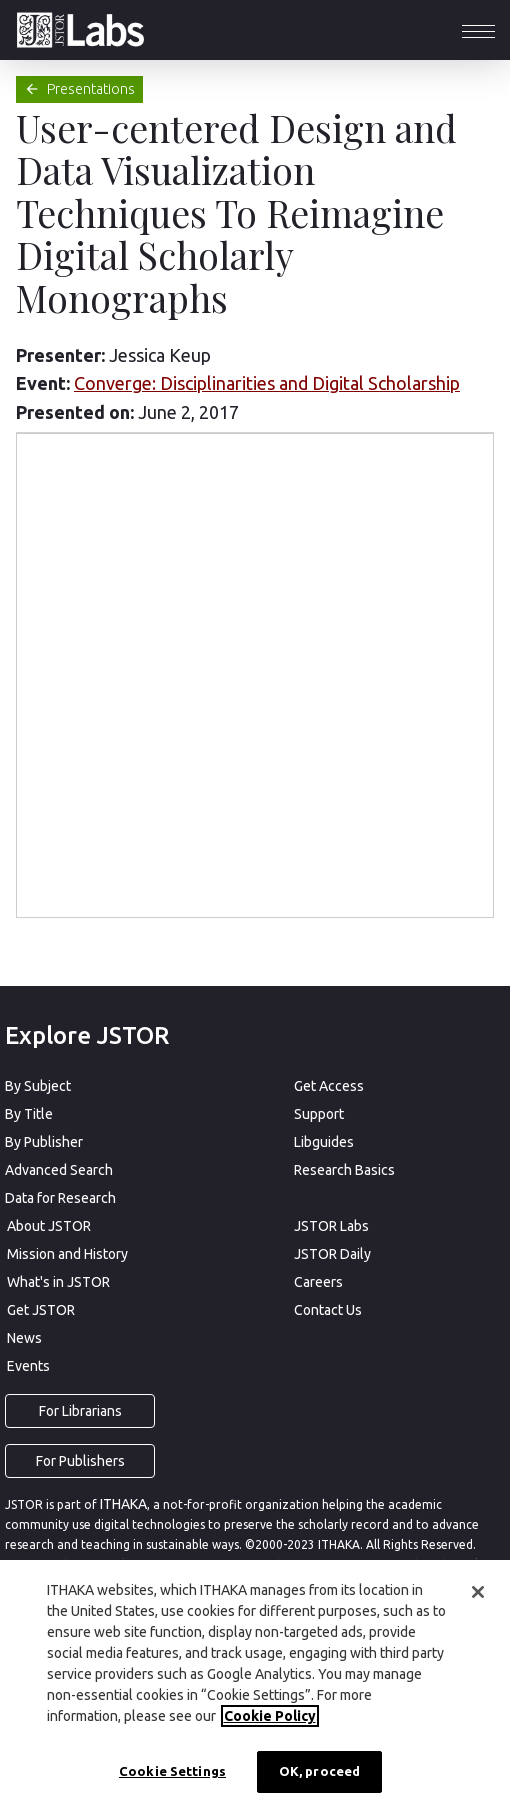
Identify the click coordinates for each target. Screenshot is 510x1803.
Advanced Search (59, 1170)
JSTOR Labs (331, 1226)
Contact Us (328, 1310)
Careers (318, 1282)
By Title (29, 1114)
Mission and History (67, 1254)
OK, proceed (319, 1771)
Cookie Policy (270, 1716)
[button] (478, 30)
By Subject (38, 1086)
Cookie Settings (172, 1771)
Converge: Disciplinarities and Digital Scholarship (267, 383)
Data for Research (60, 1198)
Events (28, 1366)
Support (319, 1114)
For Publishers (80, 1461)
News (24, 1338)
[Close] (478, 1592)
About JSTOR (49, 1226)
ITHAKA (123, 1504)
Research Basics (344, 1170)
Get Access (329, 1086)
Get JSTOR (41, 1310)
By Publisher (44, 1142)
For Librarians (80, 1411)
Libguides (324, 1142)
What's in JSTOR (58, 1282)
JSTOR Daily (332, 1254)
